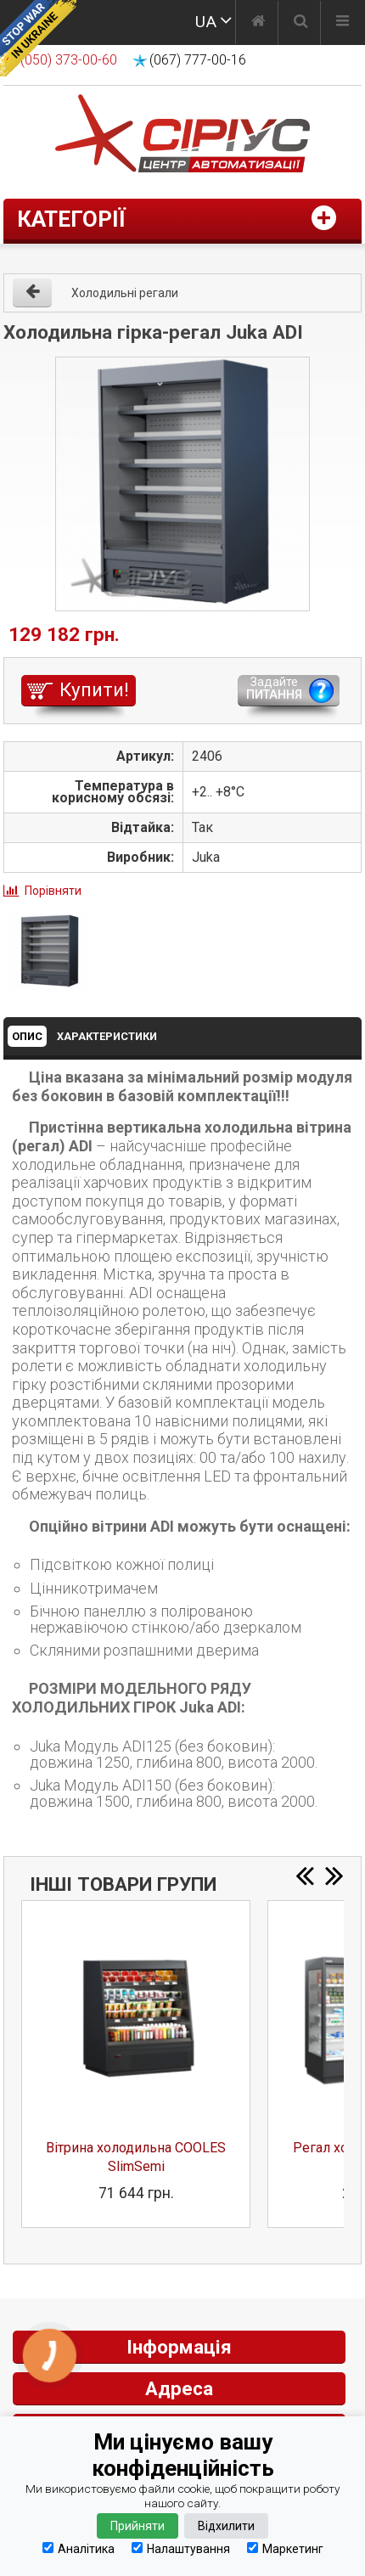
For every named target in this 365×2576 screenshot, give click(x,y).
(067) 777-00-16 (197, 60)
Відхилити (226, 2526)
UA (205, 21)
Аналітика (78, 2548)
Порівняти (53, 890)
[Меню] (342, 23)
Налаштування (181, 2548)
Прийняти (137, 2526)
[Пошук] (301, 23)
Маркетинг (285, 2548)
